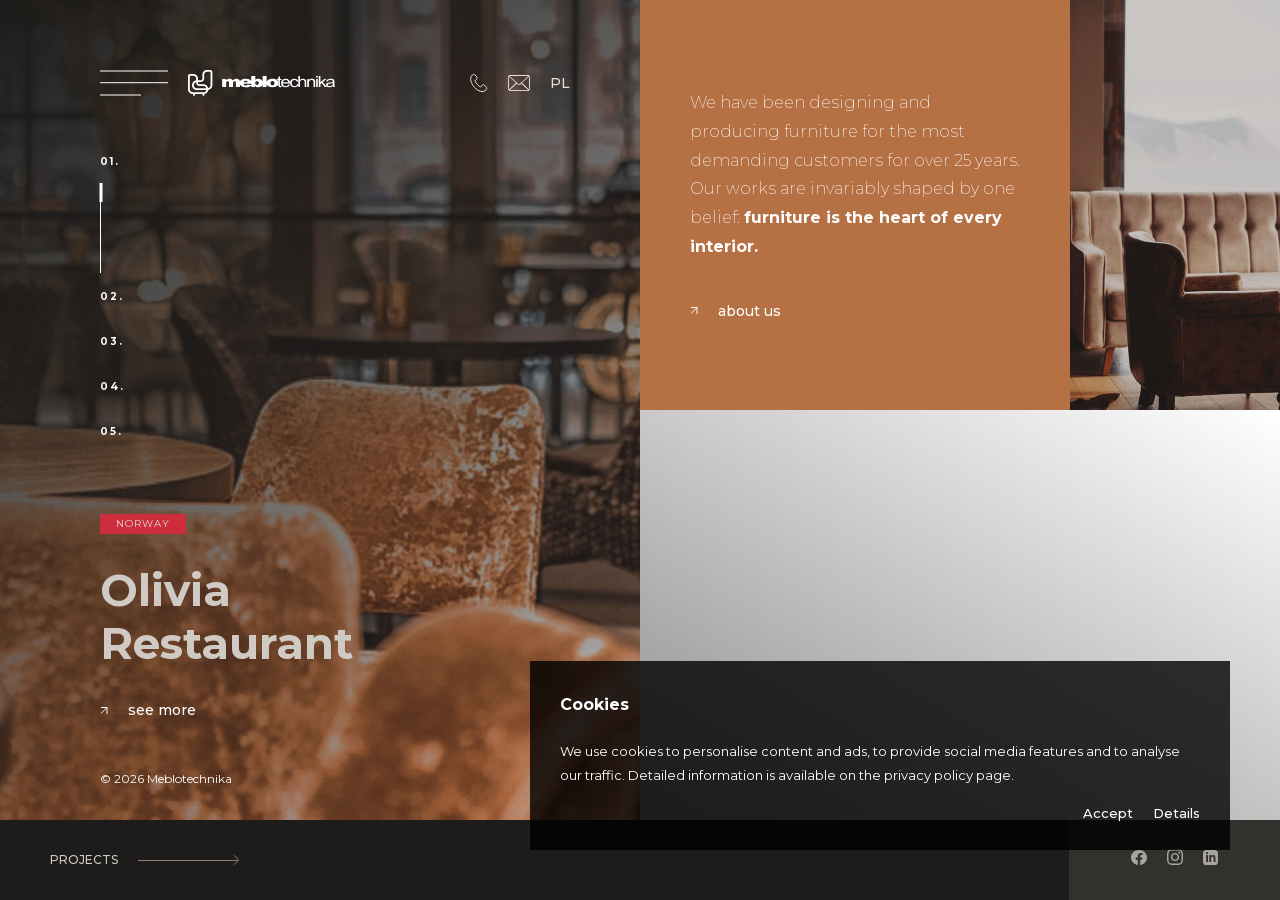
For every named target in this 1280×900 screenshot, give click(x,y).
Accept (1108, 813)
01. (110, 162)
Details (1176, 813)
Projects (144, 860)
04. (112, 387)
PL (560, 83)
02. (112, 297)
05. (111, 432)
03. (112, 342)
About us (735, 311)
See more (148, 710)
